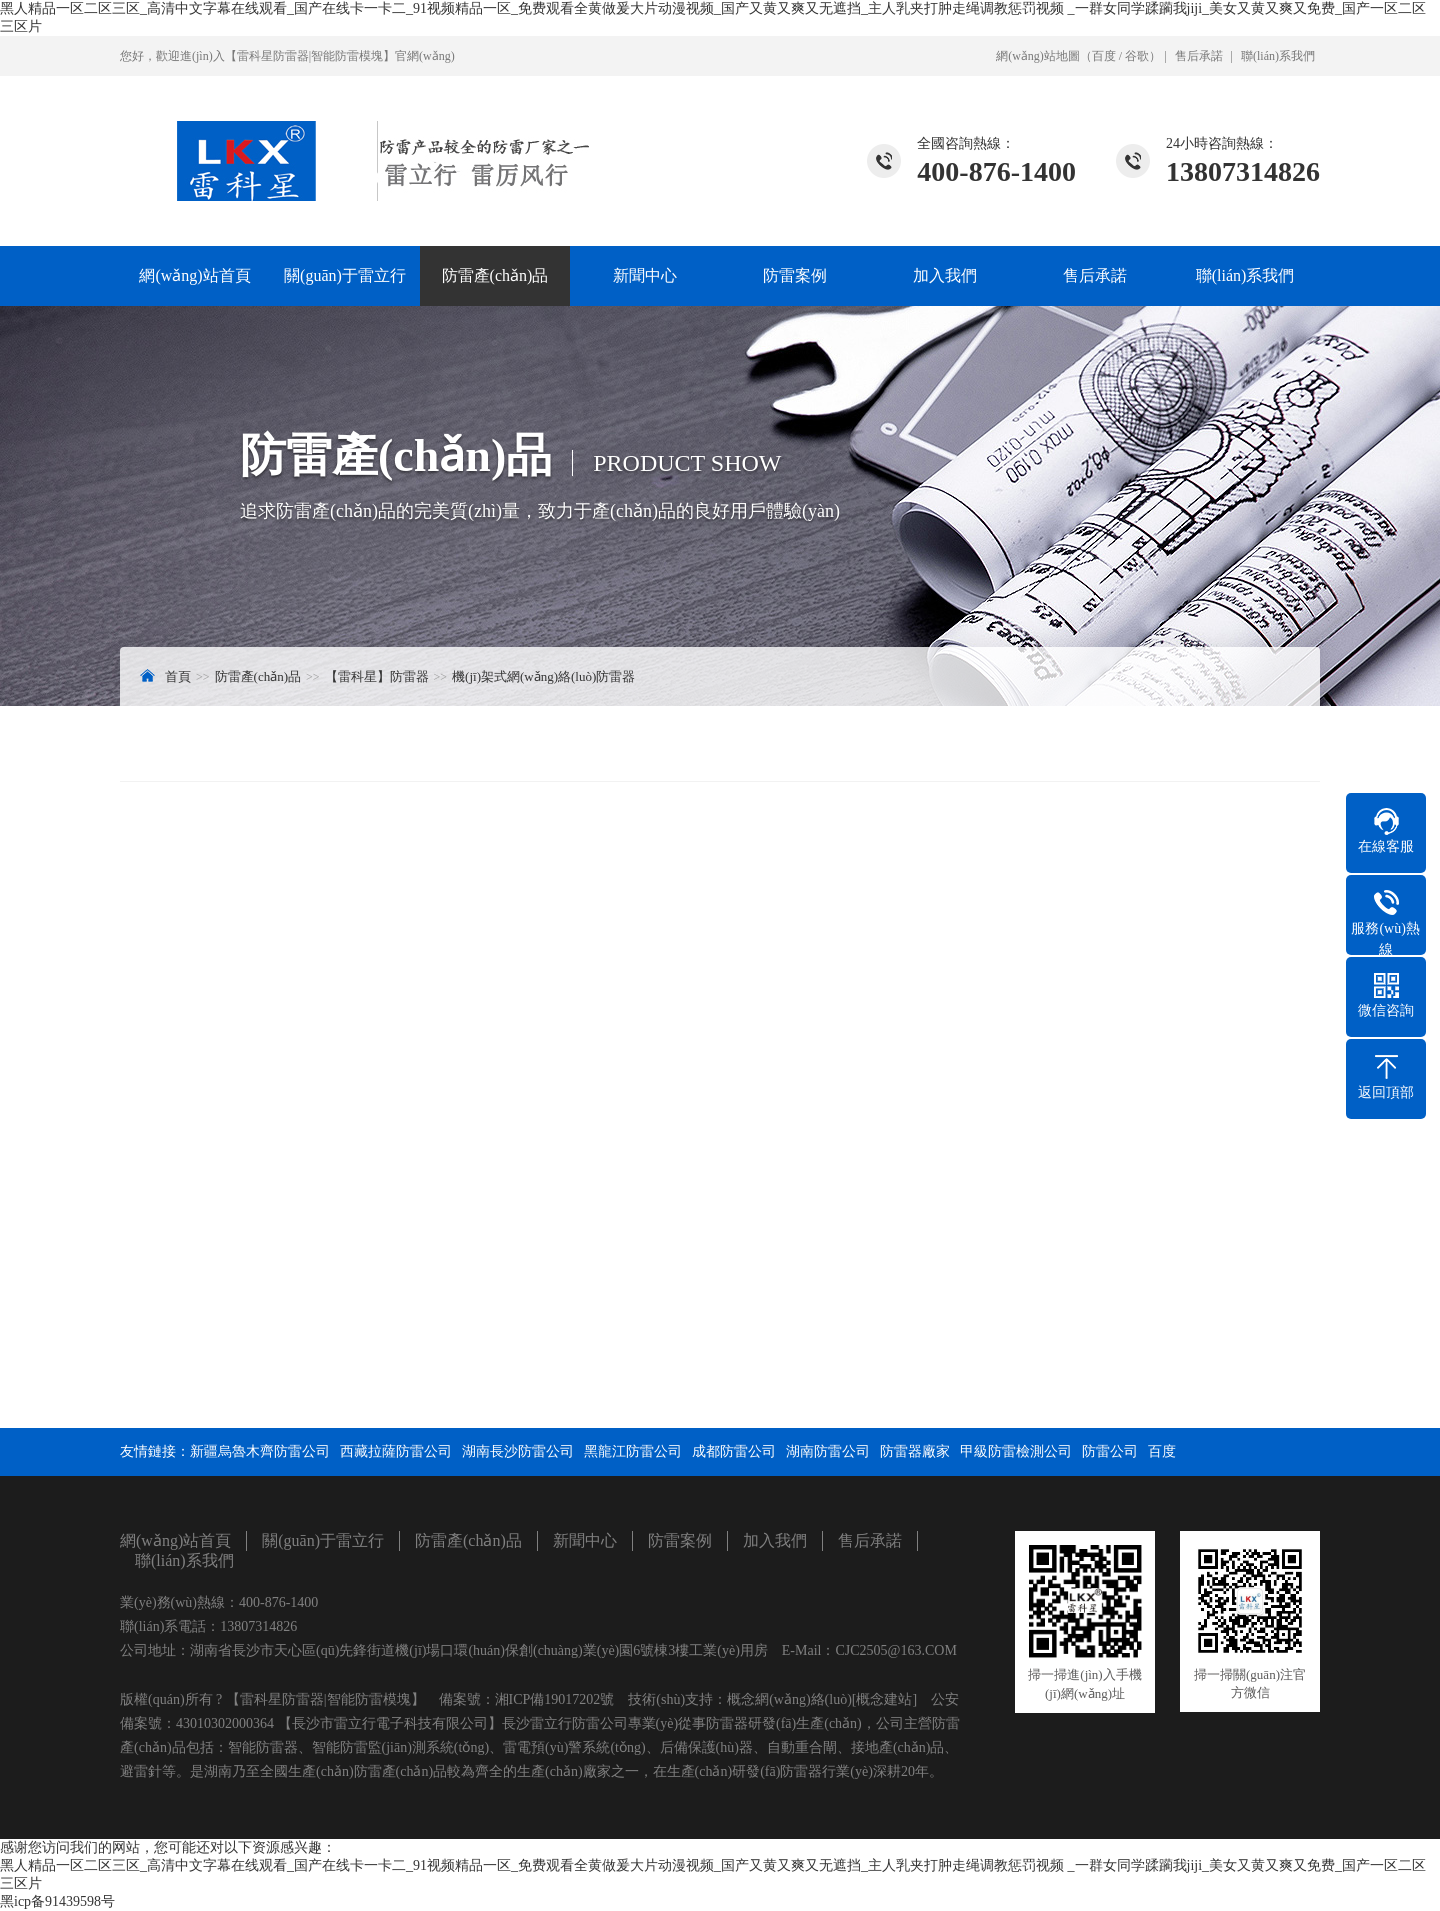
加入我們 (945, 275)
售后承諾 (1199, 56)
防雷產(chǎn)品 (495, 275)
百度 (1104, 56)
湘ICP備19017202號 (555, 1699)
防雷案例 (795, 275)
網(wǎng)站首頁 (194, 275)
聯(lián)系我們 (1278, 56)
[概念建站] (884, 1699)
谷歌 (1137, 56)
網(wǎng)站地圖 (1038, 56)
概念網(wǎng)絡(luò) (789, 1699)
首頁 (178, 676)
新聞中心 (645, 275)
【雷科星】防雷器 (377, 676)
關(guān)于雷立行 (345, 275)
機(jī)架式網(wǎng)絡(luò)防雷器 (543, 676)
